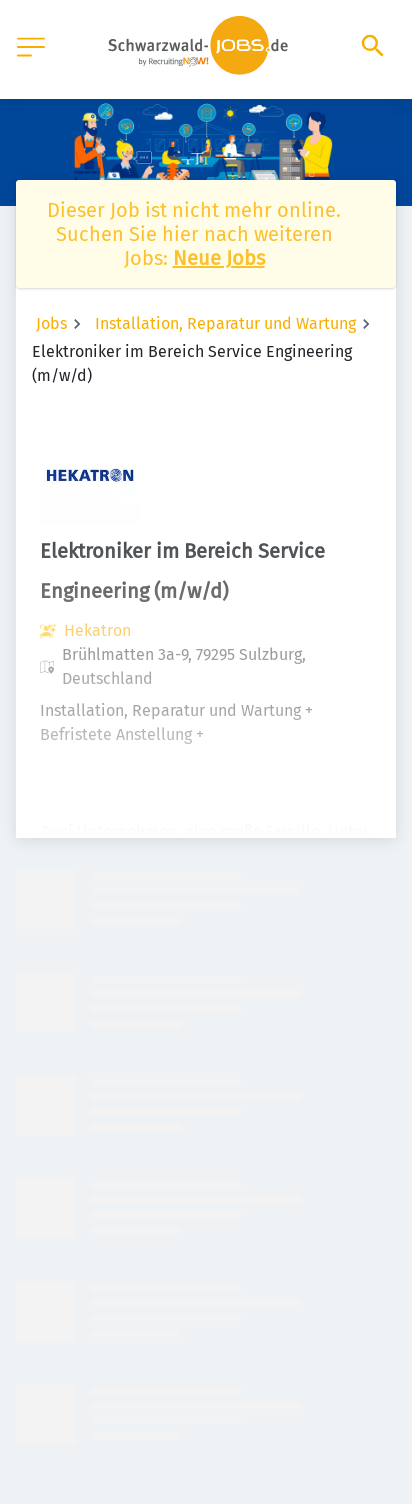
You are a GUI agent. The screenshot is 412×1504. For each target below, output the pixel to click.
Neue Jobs (219, 258)
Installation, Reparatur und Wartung (225, 323)
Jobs (51, 323)
